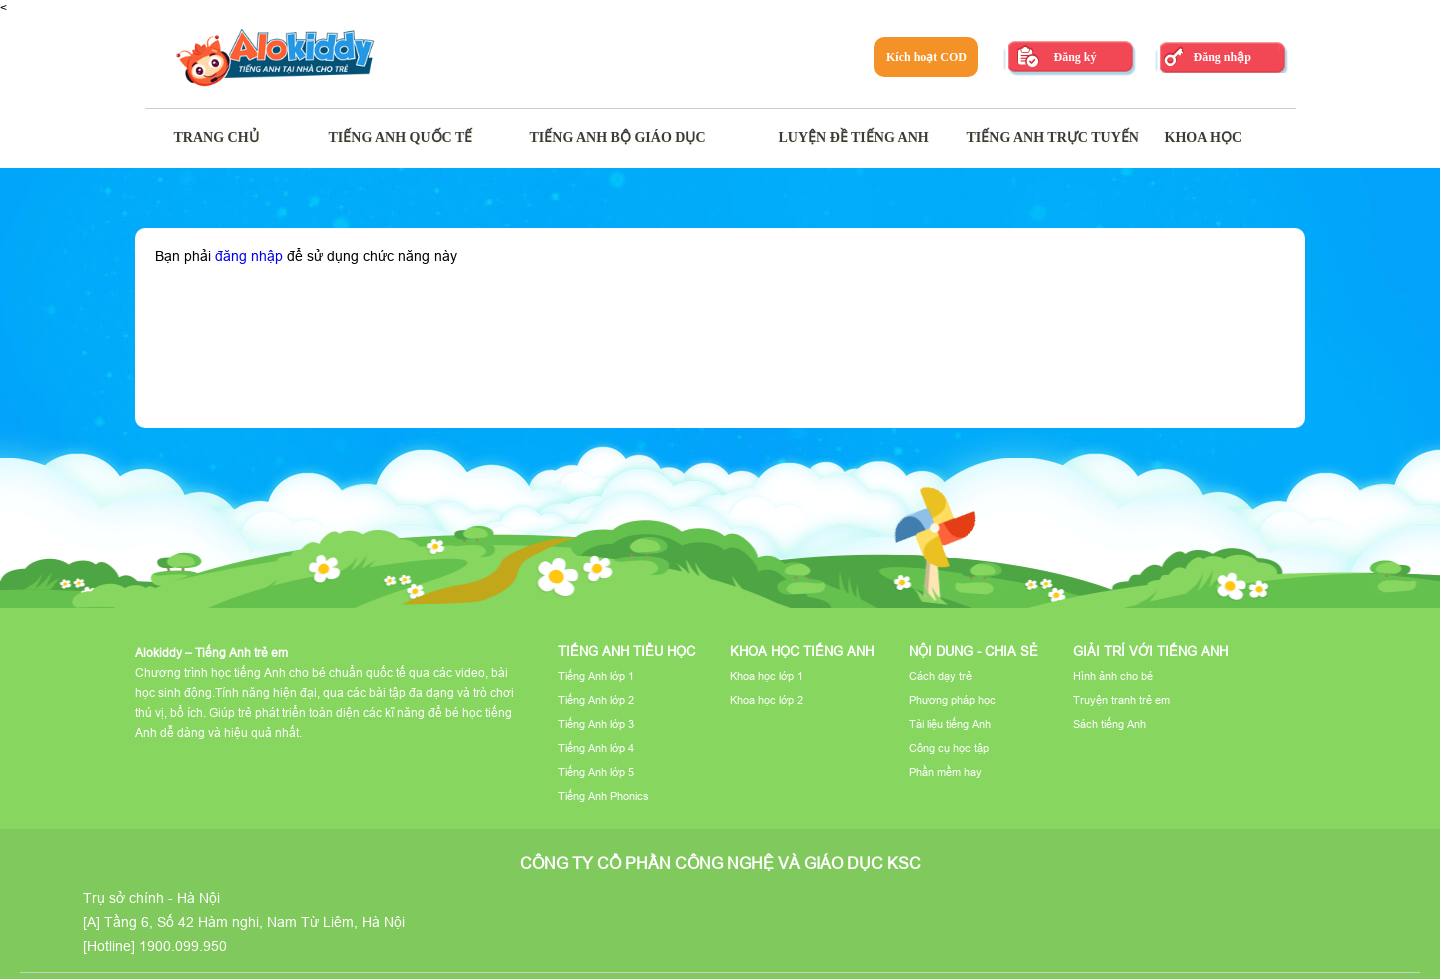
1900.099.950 (183, 946)
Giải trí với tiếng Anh (1150, 651)
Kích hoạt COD (926, 57)
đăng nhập (249, 256)
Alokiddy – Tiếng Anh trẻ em (211, 652)
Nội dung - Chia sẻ (973, 651)
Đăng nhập (1221, 57)
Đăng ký (1074, 57)
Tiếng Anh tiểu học (626, 651)
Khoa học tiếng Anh (802, 651)
